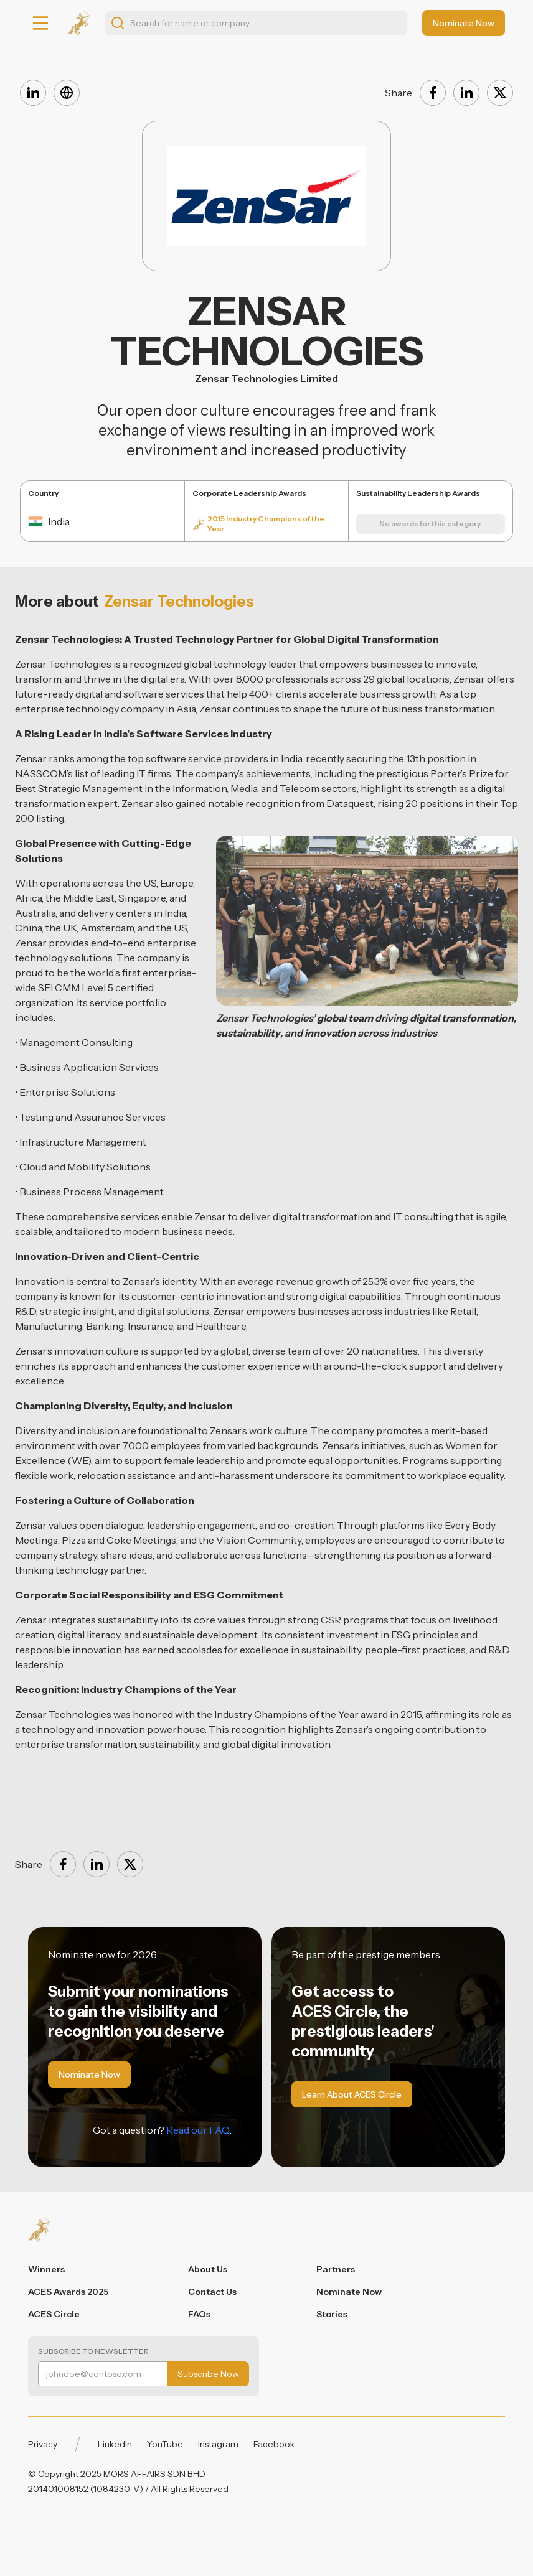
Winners (46, 2269)
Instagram (218, 2444)
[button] (40, 23)
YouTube (165, 2444)
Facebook (274, 2444)
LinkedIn (115, 2444)
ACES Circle (54, 2314)
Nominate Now (349, 2291)
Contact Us (212, 2291)
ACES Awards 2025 (68, 2291)
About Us (207, 2269)
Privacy (42, 2444)
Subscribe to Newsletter (93, 2351)
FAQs (199, 2314)
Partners (335, 2269)
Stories (331, 2314)
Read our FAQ (198, 2130)
